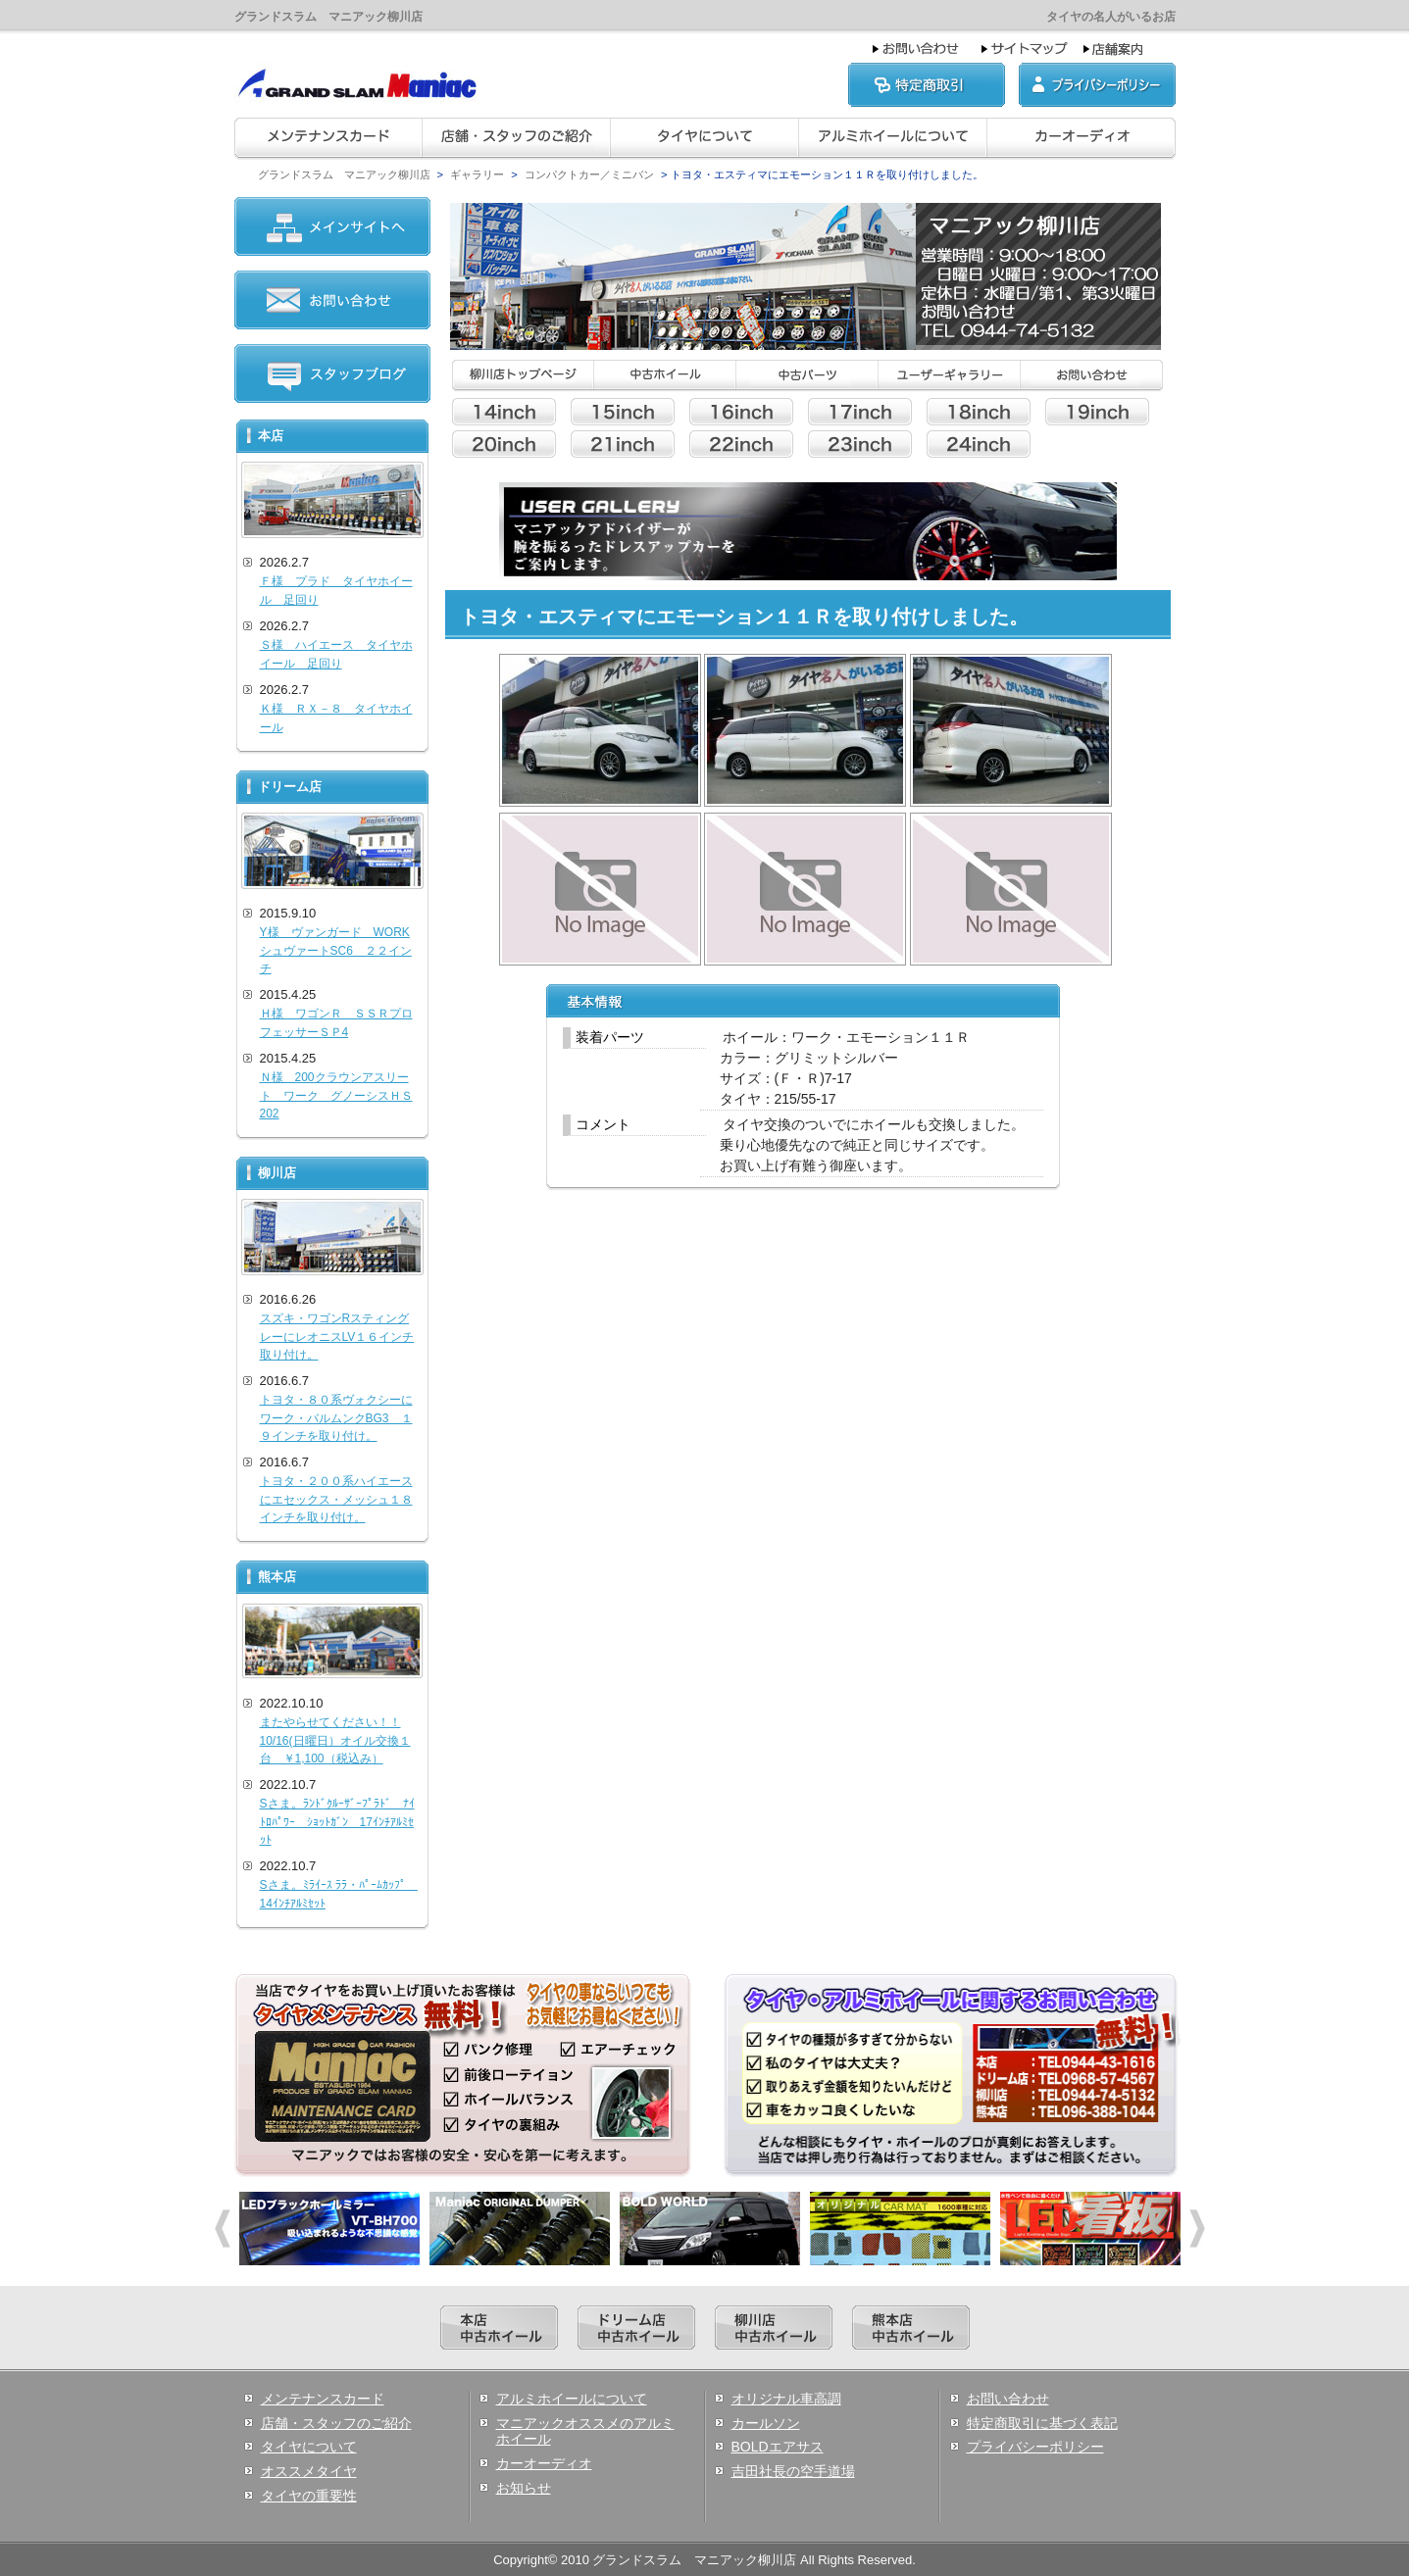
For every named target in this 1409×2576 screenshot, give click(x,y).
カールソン (765, 2423)
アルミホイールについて (571, 2398)
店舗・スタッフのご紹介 (336, 2423)
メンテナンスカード (322, 2398)
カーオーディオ (544, 2463)
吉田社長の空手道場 (793, 2471)
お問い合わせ (1008, 2398)
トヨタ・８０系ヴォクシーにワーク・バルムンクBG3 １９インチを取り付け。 (336, 1418)
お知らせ (523, 2488)
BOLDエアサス (777, 2446)
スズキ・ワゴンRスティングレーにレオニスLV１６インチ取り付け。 (337, 1337)
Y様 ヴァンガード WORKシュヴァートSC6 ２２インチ (336, 950)
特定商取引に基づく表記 (1042, 2423)
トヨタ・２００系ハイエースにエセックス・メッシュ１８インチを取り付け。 (336, 1499)
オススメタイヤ (309, 2471)
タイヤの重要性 (309, 2495)
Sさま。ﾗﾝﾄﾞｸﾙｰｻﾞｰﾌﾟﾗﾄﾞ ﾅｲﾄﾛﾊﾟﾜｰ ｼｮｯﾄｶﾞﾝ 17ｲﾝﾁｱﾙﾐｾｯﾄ (337, 1822)
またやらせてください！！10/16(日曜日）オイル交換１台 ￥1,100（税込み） (335, 1740)
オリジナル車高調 (786, 2398)
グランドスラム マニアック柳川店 (344, 174)
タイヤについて (309, 2446)
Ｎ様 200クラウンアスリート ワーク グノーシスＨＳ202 (336, 1095)
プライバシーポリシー (1035, 2446)
